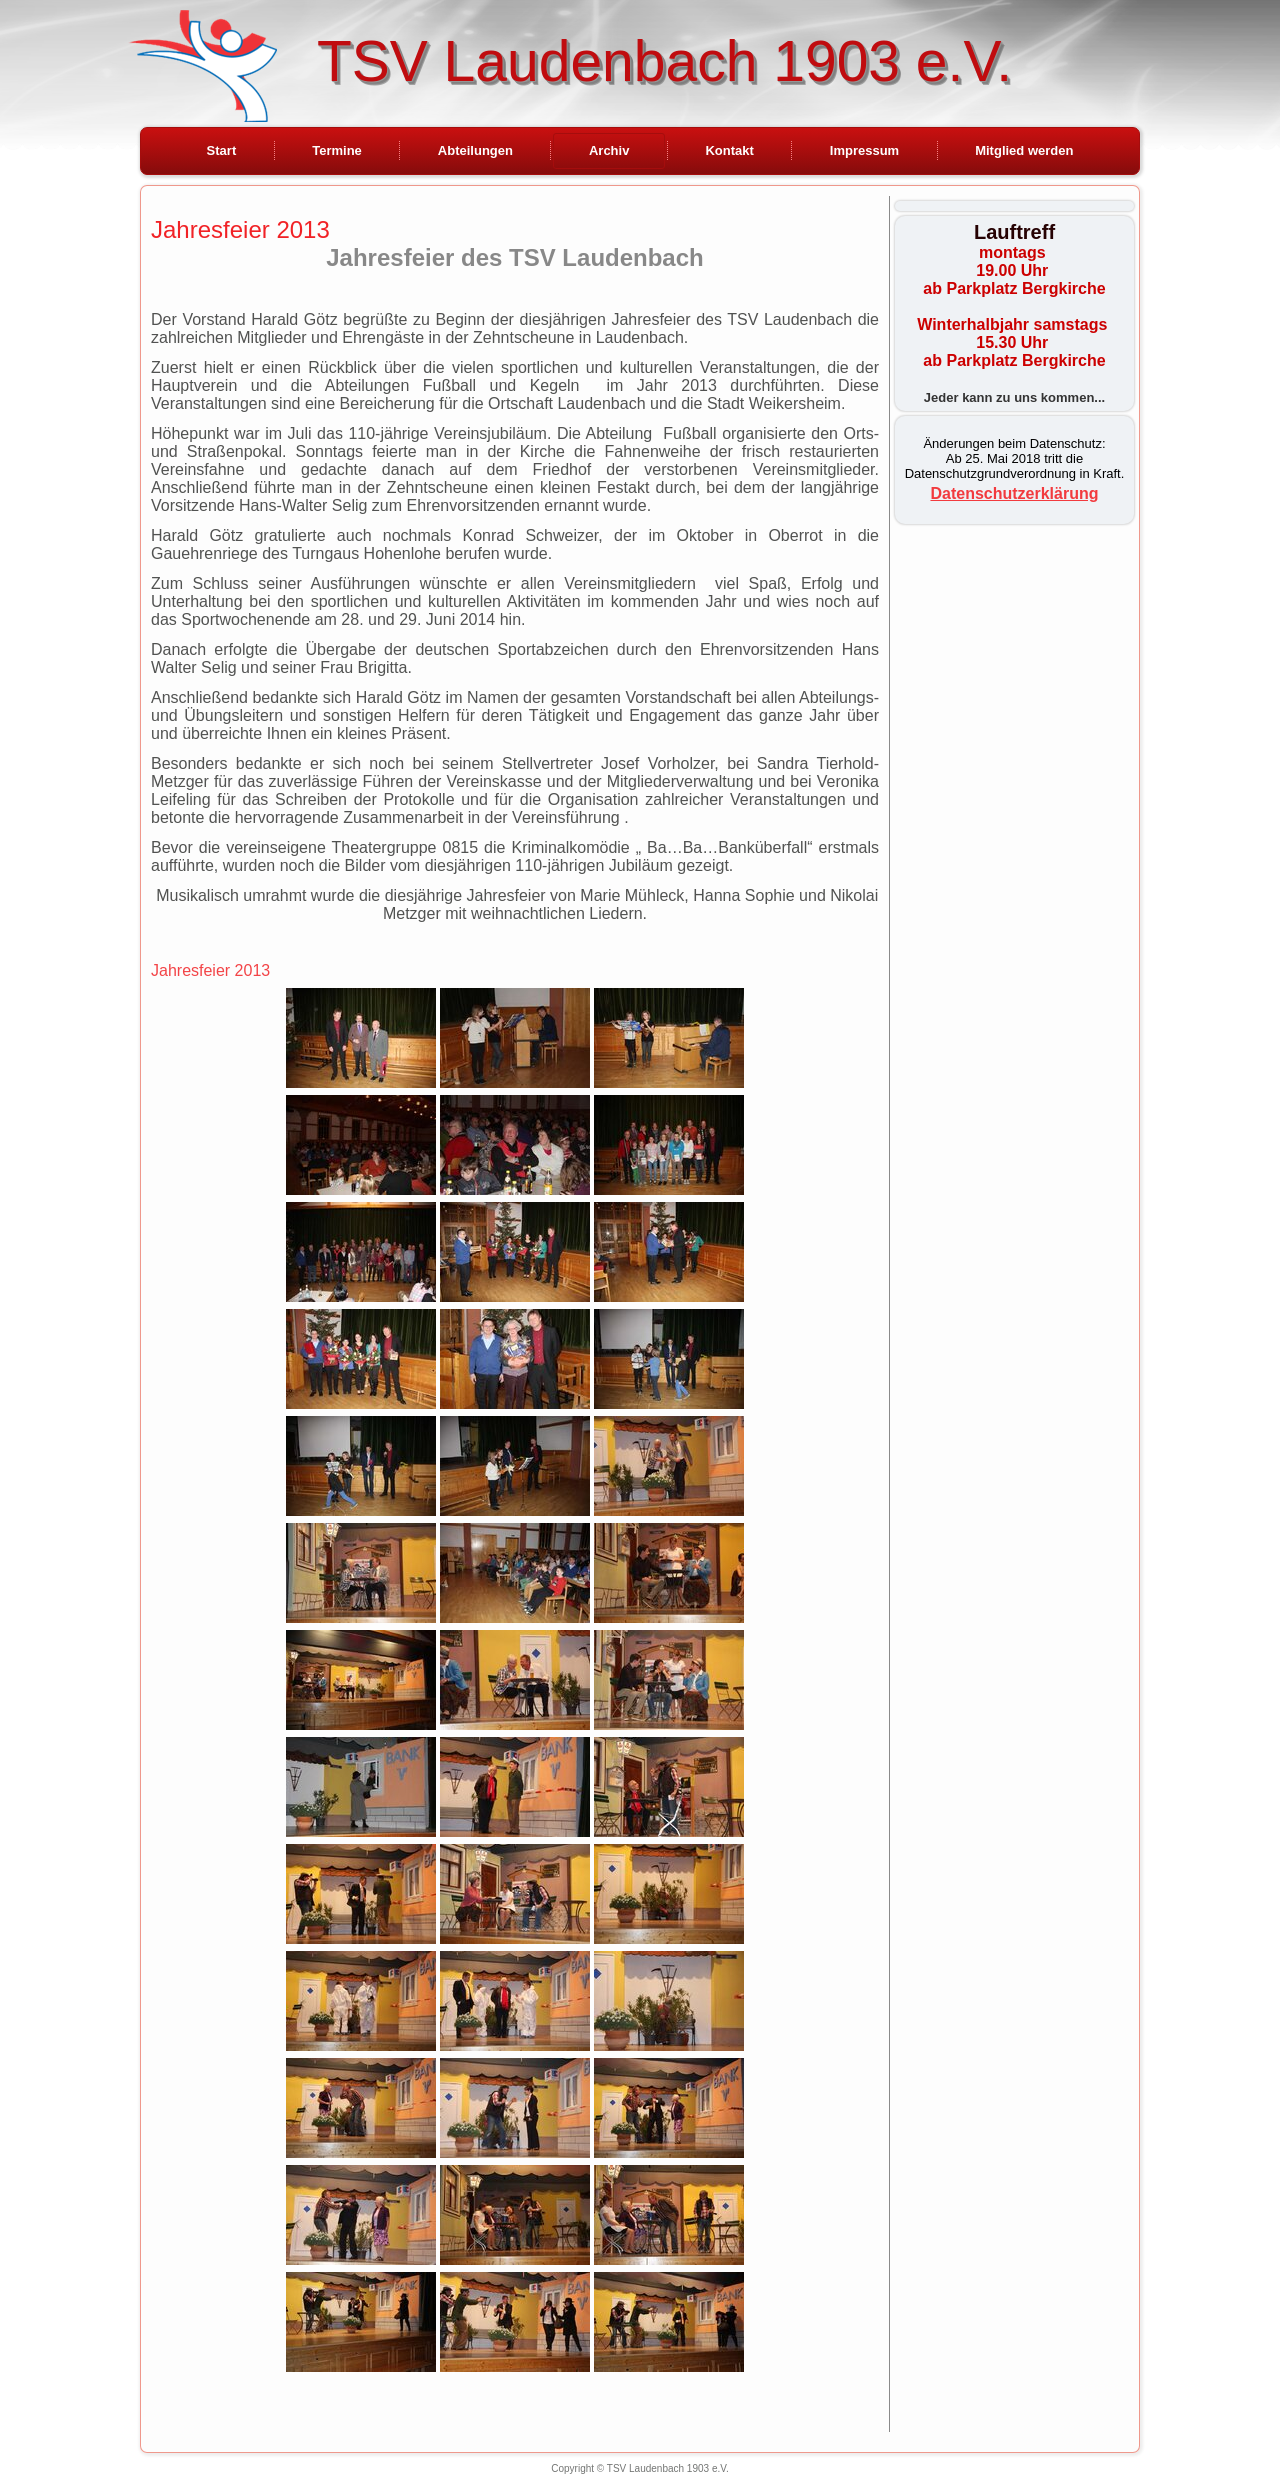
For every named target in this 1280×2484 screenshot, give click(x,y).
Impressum (864, 150)
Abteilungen (475, 150)
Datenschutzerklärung (1014, 493)
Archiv (609, 150)
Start (222, 150)
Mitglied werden (1024, 150)
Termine (337, 150)
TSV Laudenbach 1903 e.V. (664, 61)
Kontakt (729, 150)
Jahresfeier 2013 (240, 229)
